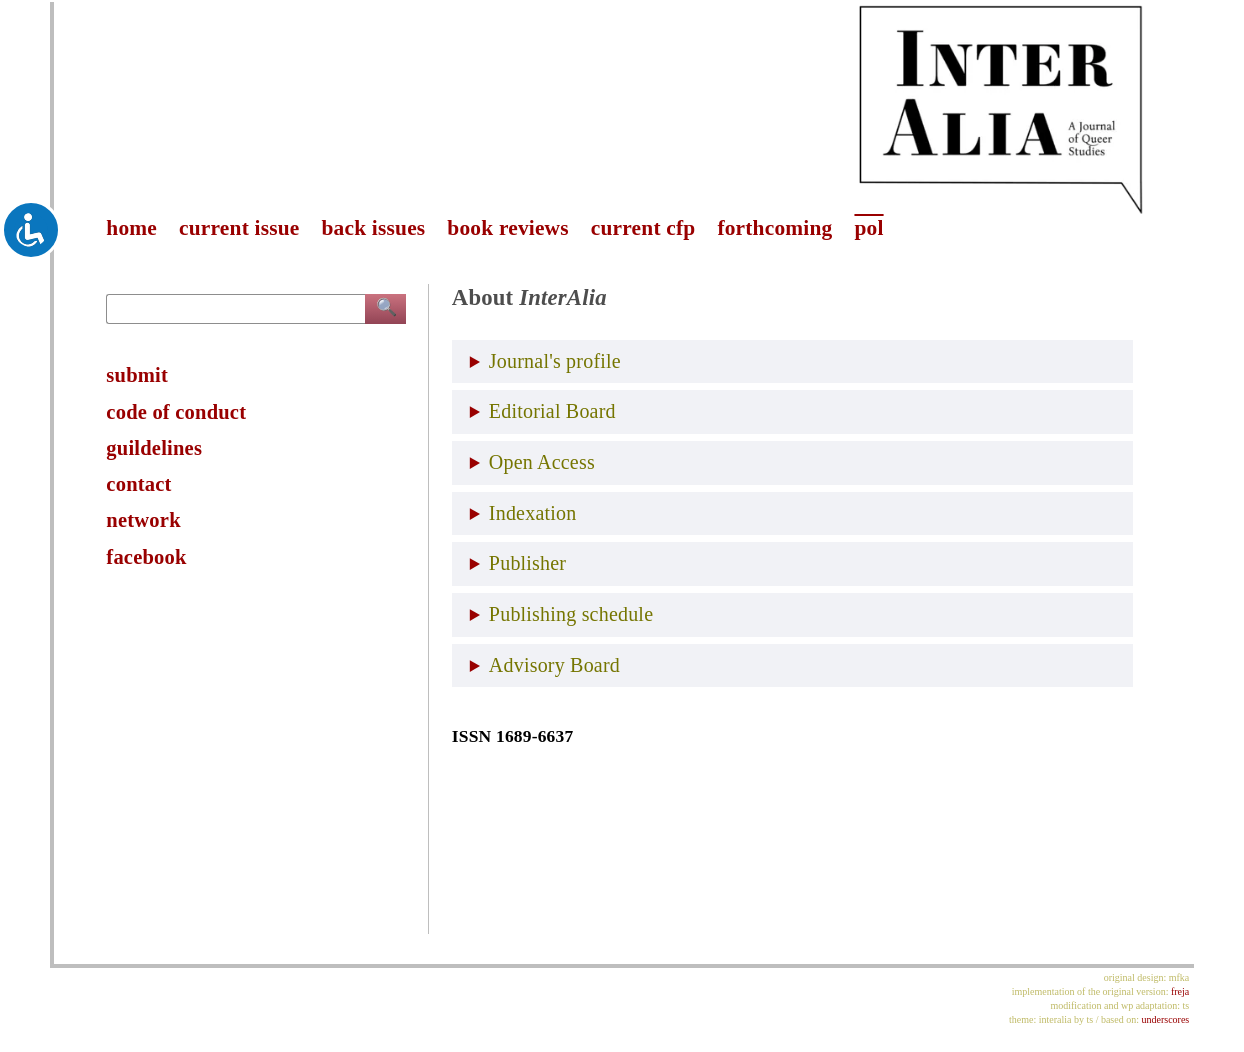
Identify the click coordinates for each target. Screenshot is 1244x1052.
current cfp (643, 228)
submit (137, 375)
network (143, 520)
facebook (146, 557)
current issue (239, 228)
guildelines (154, 448)
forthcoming (774, 228)
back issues (374, 228)
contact (138, 484)
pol (868, 228)
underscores (1165, 1019)
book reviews (507, 228)
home (131, 228)
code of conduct (176, 412)
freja (1180, 991)
